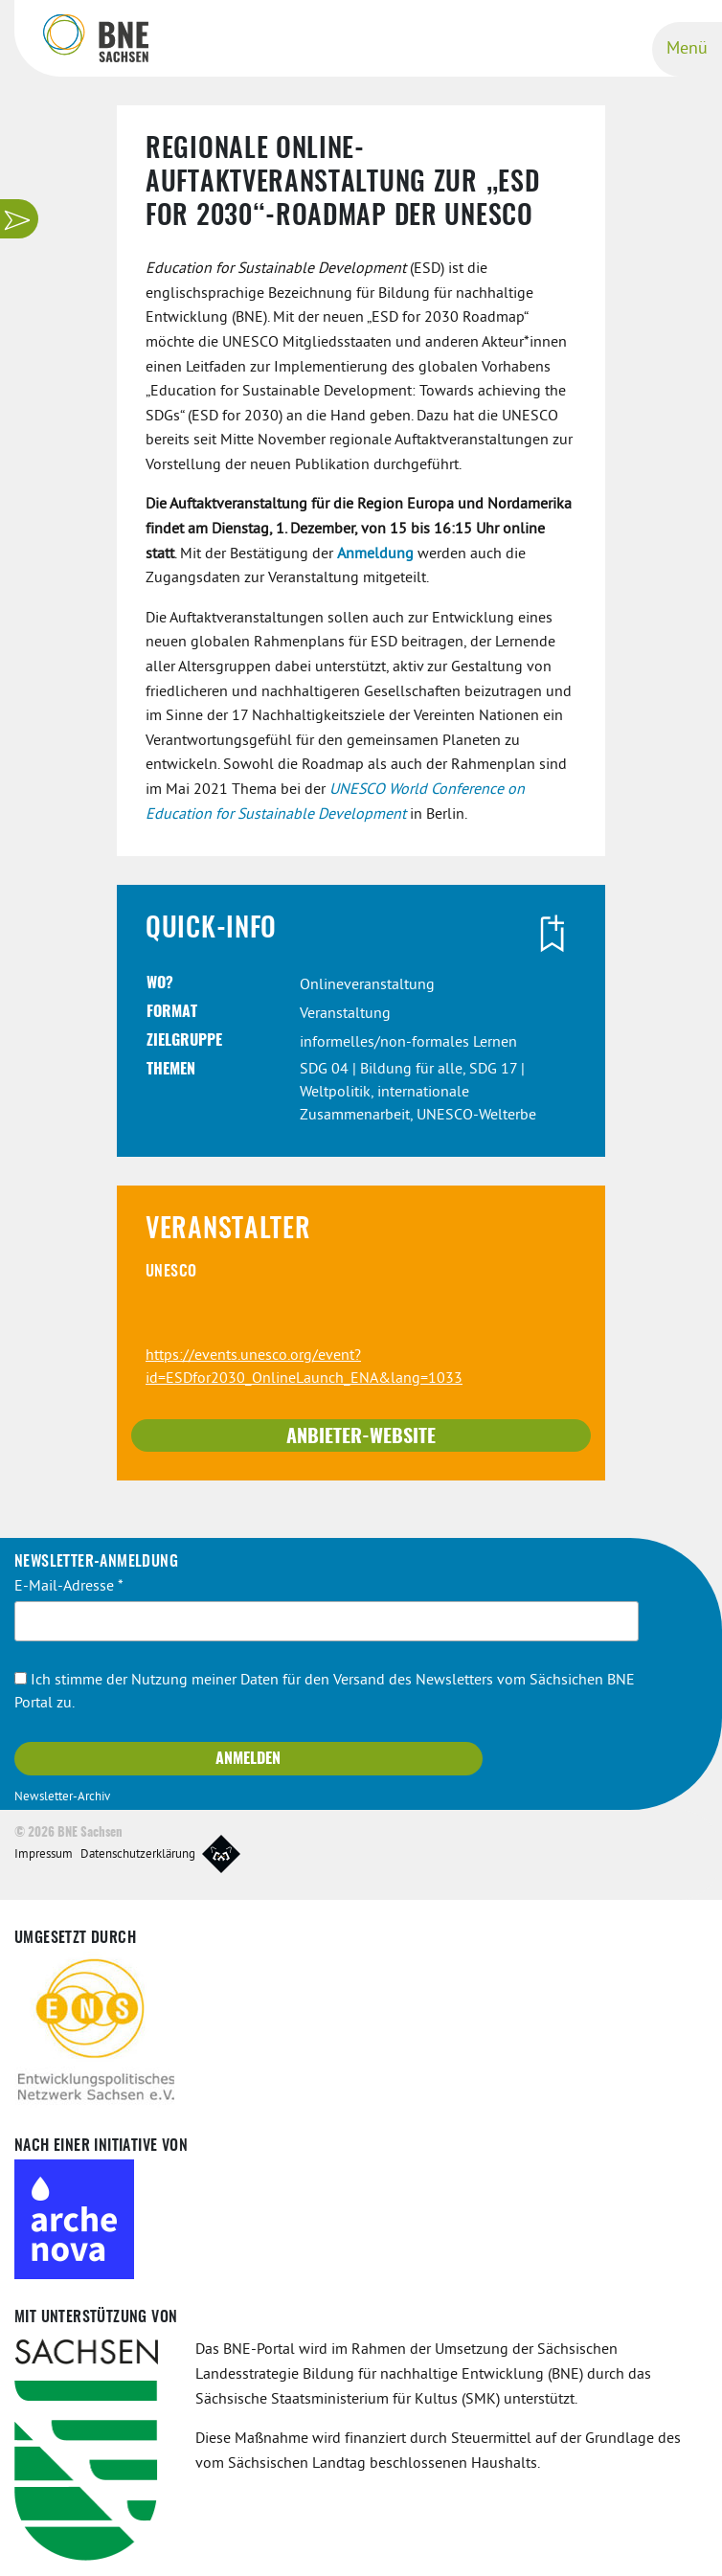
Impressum (43, 1855)
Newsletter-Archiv (62, 1797)
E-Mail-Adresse (69, 1586)
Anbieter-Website (361, 1437)
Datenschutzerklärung (137, 1855)
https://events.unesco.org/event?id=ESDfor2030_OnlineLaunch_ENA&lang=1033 (304, 1367)
